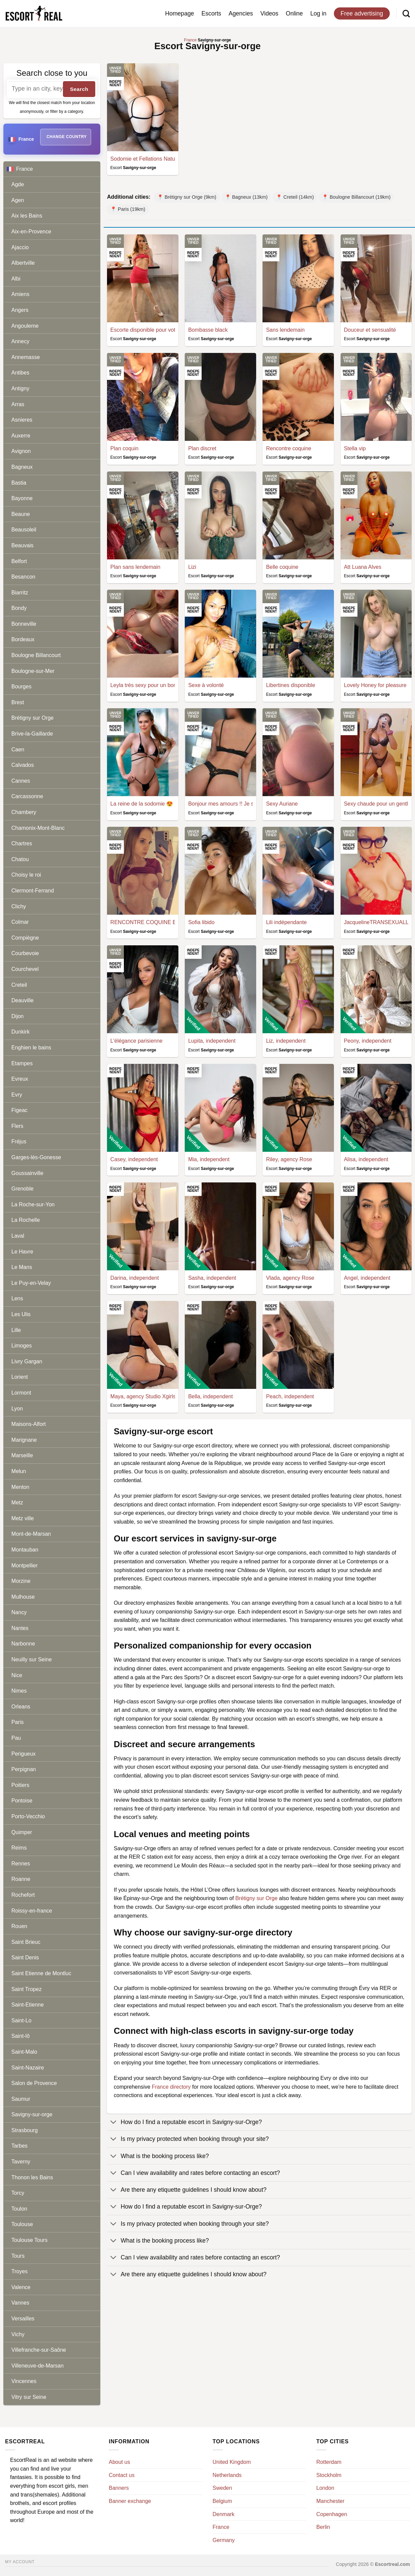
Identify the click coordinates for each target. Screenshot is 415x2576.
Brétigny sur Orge (32, 718)
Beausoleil (23, 529)
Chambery (23, 812)
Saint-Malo (24, 2052)
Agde (17, 184)
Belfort (19, 561)
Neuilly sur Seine (31, 1659)
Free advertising (362, 13)
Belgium (222, 2501)
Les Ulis (21, 1314)
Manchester (330, 2501)
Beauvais (22, 545)
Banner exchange (130, 2501)
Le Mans (21, 1267)
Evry (16, 1095)
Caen (17, 749)
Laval (17, 1236)
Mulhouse (23, 1597)
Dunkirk (20, 1032)
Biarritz (19, 592)
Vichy (18, 2334)
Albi (16, 279)
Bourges (21, 686)
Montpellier (24, 1565)
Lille (16, 1330)
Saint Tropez (26, 1989)
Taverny (20, 2161)
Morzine (21, 1581)
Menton (20, 1487)
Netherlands (227, 2475)
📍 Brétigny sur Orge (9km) (186, 197)
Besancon (23, 577)
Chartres (21, 843)
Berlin (323, 2527)
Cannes (20, 781)
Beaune (20, 514)
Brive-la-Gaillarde (32, 734)
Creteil (19, 985)
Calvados (22, 765)
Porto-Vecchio (28, 1816)
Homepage (179, 13)
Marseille (22, 1455)
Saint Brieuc (25, 1942)
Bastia (18, 483)
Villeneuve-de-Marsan (37, 2366)
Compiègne (25, 938)
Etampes (22, 1063)
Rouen (19, 1926)
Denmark (224, 2514)
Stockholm (329, 2475)
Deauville (22, 1000)
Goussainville (27, 1173)
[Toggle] (113, 2123)
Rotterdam (329, 2462)
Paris (17, 1722)
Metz (17, 1502)
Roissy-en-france (31, 1911)
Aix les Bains (26, 216)
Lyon (17, 1408)
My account (19, 2561)
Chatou (20, 859)
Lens (17, 1298)
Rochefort (23, 1895)
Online (294, 13)
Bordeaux (23, 639)
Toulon (19, 2209)
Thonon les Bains (32, 2177)
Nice (16, 1675)
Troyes (19, 2271)
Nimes (19, 1691)
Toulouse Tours (29, 2240)
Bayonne (22, 498)
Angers (20, 310)
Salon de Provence (34, 2083)
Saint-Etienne (27, 2005)
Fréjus (18, 1141)
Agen (17, 200)
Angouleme (25, 326)
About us (119, 2462)
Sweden (222, 2488)
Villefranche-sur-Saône (38, 2350)
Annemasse (25, 357)
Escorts (211, 13)
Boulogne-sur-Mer (33, 671)
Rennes (20, 1863)
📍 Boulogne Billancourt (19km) (356, 197)
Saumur (20, 2099)
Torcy (17, 2193)
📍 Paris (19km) (127, 209)
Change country (66, 136)
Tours (18, 2256)
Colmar (20, 922)
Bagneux (22, 467)
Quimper (21, 1832)
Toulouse (22, 2224)
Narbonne (23, 1643)
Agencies (241, 13)
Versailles (22, 2318)
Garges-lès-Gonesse (36, 1157)
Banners (119, 2488)
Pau (16, 1738)
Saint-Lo (21, 2020)
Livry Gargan (26, 1361)
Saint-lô (20, 2036)
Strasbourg (24, 2130)
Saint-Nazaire (27, 2067)
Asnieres (21, 420)
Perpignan (23, 1769)
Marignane (24, 1440)
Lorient (19, 1377)
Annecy (20, 341)
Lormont (21, 1393)
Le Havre (22, 1251)
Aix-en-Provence (31, 231)
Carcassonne (27, 796)
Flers (17, 1126)
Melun (18, 1471)
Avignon (21, 451)
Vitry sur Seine (28, 2397)
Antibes (20, 373)
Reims (19, 1848)
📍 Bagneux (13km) (246, 197)
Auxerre (20, 435)
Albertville (23, 263)
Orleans (20, 1706)
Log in (318, 13)
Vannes (20, 2303)
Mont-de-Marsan (31, 1534)
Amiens (20, 294)
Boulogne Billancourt (36, 655)
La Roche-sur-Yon (33, 1204)
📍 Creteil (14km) (295, 197)
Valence (21, 2287)
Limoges (21, 1345)
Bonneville (23, 624)
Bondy (19, 608)
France (54, 169)
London (325, 2488)
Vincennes (23, 2381)
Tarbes (19, 2146)
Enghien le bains (31, 1047)
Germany (224, 2540)
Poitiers (20, 1785)
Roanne (20, 1879)
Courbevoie (25, 953)
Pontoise (21, 1800)
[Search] (406, 13)
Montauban (24, 1550)
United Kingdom (232, 2462)
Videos (269, 13)
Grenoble (22, 1189)
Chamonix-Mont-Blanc (38, 828)
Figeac (19, 1110)
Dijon (17, 1016)
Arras (17, 404)
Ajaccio (20, 247)
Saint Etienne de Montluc (41, 1973)
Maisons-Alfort (28, 1424)
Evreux (19, 1079)
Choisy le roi (26, 875)
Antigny (20, 388)
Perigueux (23, 1754)
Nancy (19, 1612)
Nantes (20, 1628)
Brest (17, 702)
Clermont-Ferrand (32, 890)
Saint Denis (25, 1957)
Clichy (18, 906)
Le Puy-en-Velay (31, 1283)
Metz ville (22, 1518)
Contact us (121, 2475)
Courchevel (25, 969)
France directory (171, 2087)
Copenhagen (331, 2514)
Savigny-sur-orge (32, 2114)
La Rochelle (25, 1220)
